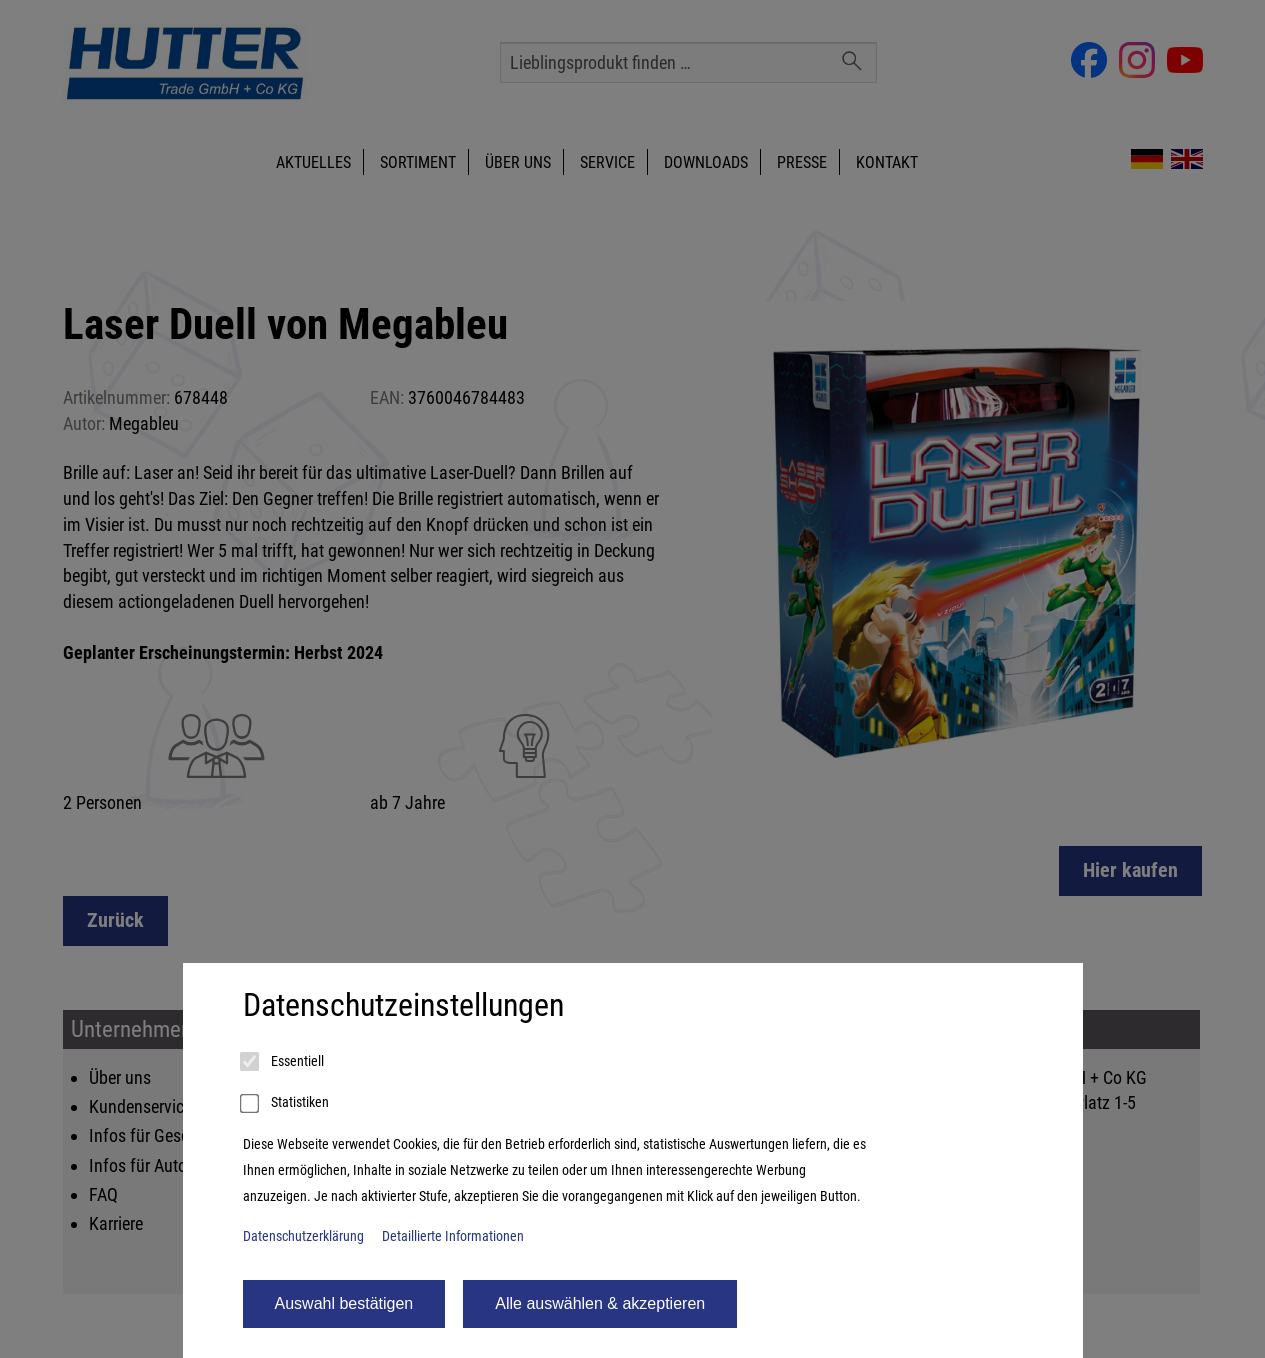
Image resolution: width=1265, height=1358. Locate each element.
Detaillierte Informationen (453, 1236)
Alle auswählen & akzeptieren (600, 1303)
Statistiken (286, 1104)
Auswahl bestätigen (344, 1303)
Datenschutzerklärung (303, 1236)
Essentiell (283, 1062)
